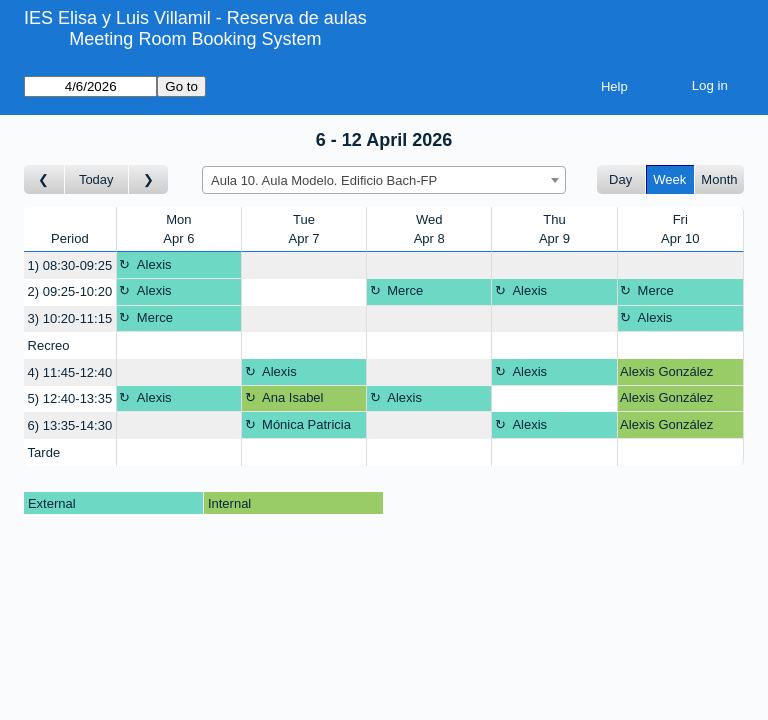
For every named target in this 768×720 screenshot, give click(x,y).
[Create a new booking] (304, 265)
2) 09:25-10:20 (70, 291)
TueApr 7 (304, 229)
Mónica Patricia (306, 424)
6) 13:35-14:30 (70, 425)
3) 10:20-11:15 (70, 318)
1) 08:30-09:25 (70, 265)
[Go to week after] (149, 179)
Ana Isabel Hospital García (290, 401)
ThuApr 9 (554, 229)
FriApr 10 (680, 229)
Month (719, 179)
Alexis (154, 264)
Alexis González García (666, 375)
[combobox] (384, 180)
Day (620, 179)
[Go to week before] (44, 179)
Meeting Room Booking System (195, 39)
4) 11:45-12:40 (70, 372)
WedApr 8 (429, 229)
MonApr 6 (178, 229)
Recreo (49, 345)
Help (614, 86)
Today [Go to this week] (96, 179)
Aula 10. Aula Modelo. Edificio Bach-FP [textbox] (324, 180)
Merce (405, 290)
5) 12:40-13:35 (70, 398)
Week (669, 179)
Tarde (44, 452)
